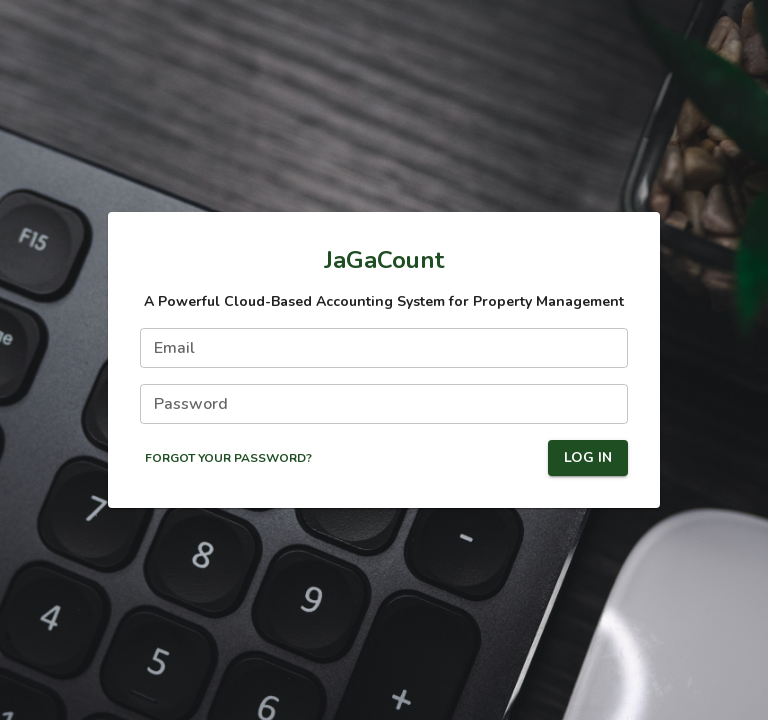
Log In (588, 458)
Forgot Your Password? (228, 458)
